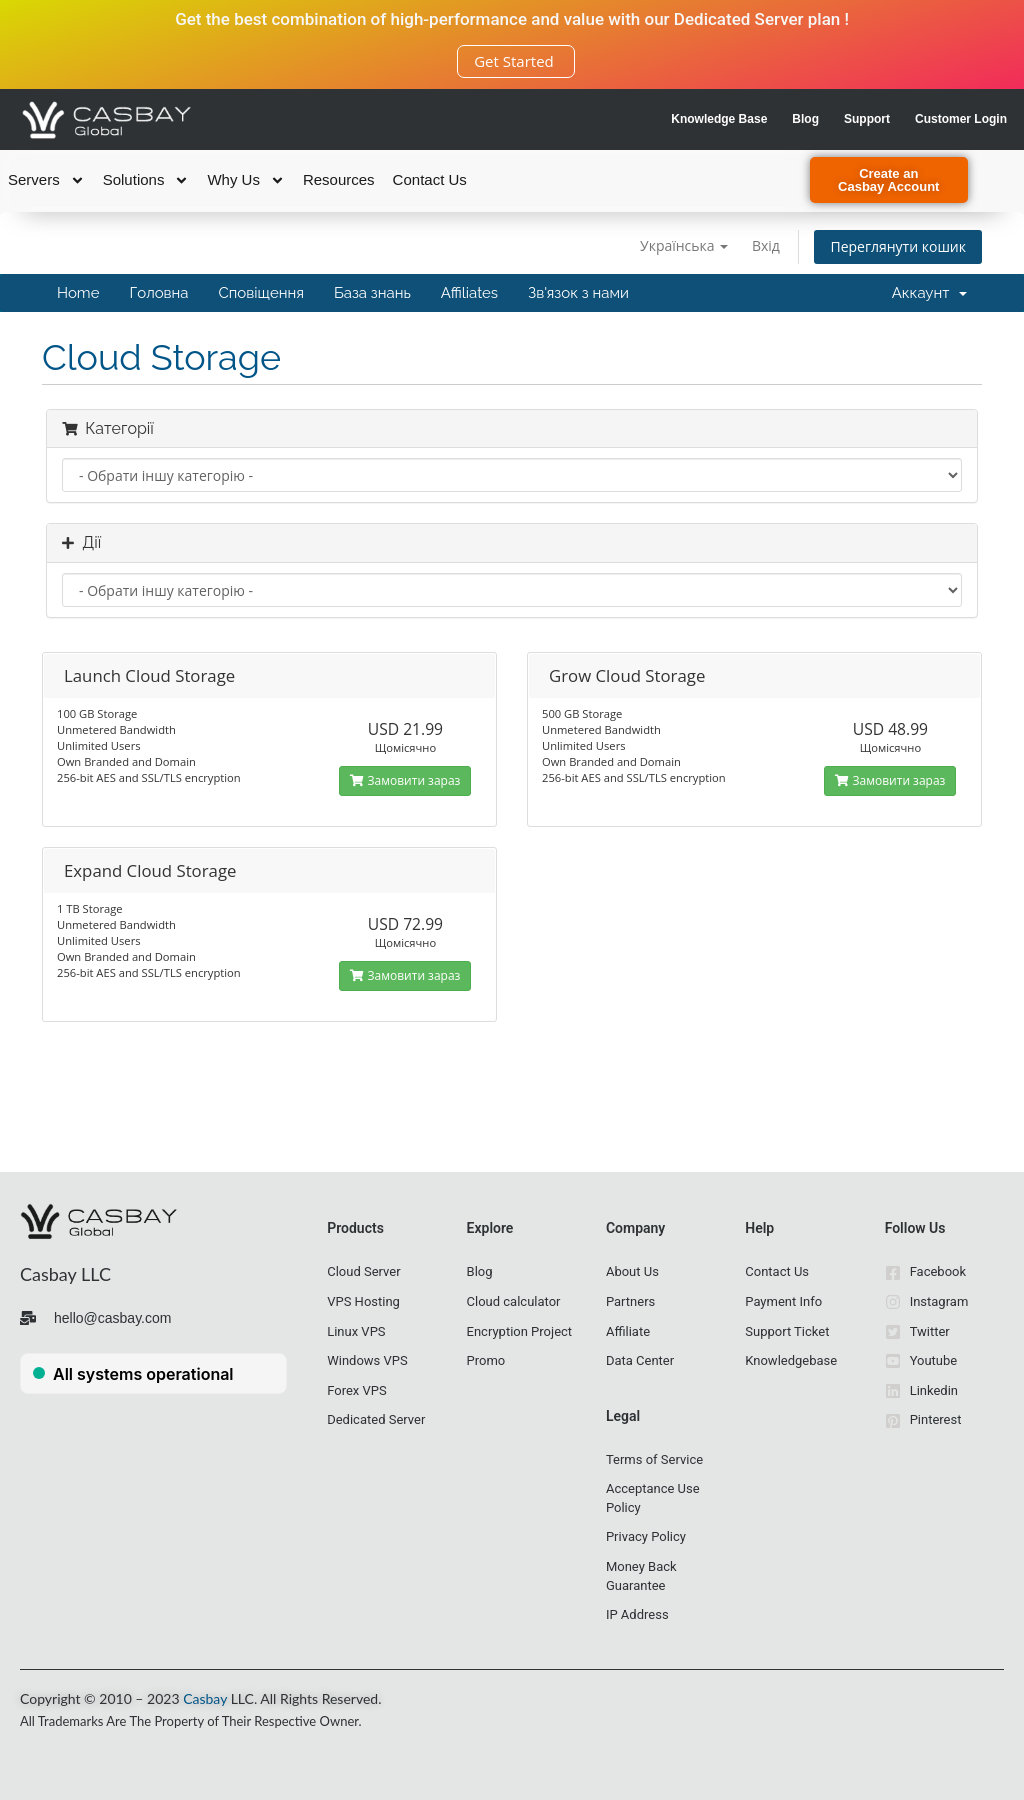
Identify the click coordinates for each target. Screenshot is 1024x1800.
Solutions (146, 180)
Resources (339, 179)
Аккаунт (929, 293)
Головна (158, 293)
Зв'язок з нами (578, 293)
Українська (684, 245)
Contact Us (430, 179)
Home (78, 293)
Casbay (205, 1698)
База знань (372, 293)
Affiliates (469, 293)
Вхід (766, 245)
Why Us (246, 180)
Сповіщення (261, 293)
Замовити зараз (405, 780)
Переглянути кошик (898, 246)
